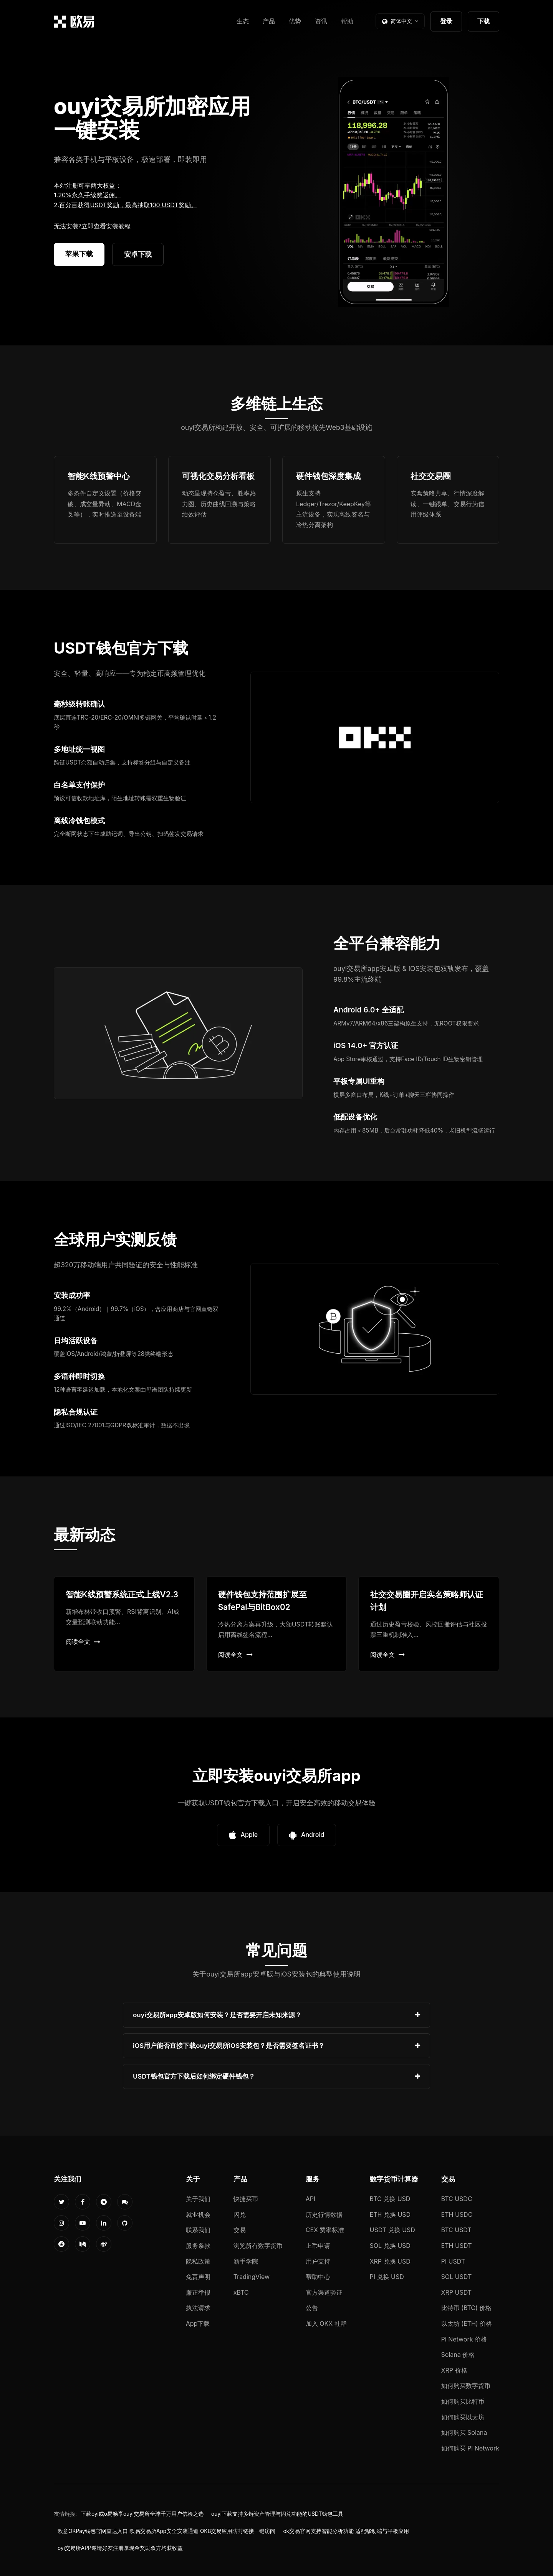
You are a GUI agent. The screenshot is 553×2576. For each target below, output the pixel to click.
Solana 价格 (458, 2354)
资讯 (321, 21)
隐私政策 (198, 2261)
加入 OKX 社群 (326, 2323)
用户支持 (318, 2261)
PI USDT (453, 2261)
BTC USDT (456, 2230)
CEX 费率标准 (325, 2230)
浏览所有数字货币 (258, 2245)
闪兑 (239, 2214)
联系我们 (198, 2230)
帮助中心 (318, 2276)
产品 (269, 21)
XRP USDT (456, 2292)
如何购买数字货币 (465, 2385)
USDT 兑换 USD (392, 2230)
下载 (483, 21)
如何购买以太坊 (462, 2417)
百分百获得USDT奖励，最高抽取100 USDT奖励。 (128, 205)
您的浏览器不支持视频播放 (393, 192)
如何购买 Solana (464, 2432)
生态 (243, 21)
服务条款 (198, 2245)
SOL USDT (456, 2276)
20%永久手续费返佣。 (89, 195)
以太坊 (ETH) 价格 (466, 2323)
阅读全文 (83, 1641)
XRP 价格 (454, 2370)
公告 (312, 2308)
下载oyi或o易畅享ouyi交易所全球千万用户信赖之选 (142, 2514)
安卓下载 (138, 254)
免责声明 (198, 2276)
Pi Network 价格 (464, 2339)
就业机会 (198, 2214)
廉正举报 (198, 2292)
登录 (446, 21)
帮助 (347, 21)
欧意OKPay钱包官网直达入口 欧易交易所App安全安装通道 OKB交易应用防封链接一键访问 (166, 2531)
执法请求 (198, 2308)
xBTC (241, 2292)
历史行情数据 (324, 2214)
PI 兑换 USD (387, 2276)
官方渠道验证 (324, 2292)
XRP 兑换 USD (390, 2261)
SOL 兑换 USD (390, 2245)
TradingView (251, 2276)
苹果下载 (79, 254)
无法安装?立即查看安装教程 (92, 226)
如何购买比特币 (462, 2401)
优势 (295, 21)
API (311, 2199)
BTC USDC (456, 2199)
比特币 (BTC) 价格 (466, 2308)
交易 (239, 2230)
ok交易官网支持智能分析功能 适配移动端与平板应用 (346, 2531)
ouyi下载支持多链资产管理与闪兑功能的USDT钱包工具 (277, 2514)
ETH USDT (456, 2245)
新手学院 (245, 2261)
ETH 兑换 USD (390, 2214)
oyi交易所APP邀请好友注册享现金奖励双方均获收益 (120, 2548)
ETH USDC (457, 2214)
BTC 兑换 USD (390, 2199)
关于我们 (198, 2199)
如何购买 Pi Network (470, 2448)
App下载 (198, 2323)
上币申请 (318, 2245)
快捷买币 (245, 2199)
